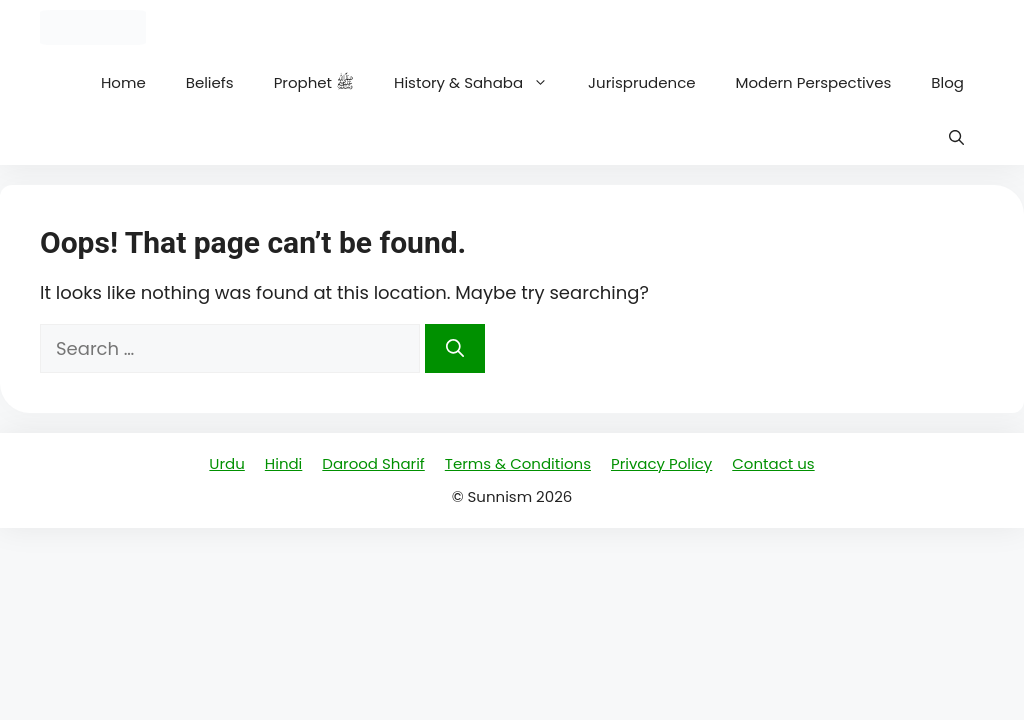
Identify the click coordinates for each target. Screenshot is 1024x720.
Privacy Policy (661, 463)
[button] (956, 137)
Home (123, 82)
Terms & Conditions (518, 463)
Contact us (773, 463)
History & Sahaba (481, 82)
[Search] (455, 348)
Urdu (226, 463)
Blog (947, 82)
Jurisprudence (641, 82)
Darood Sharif (373, 463)
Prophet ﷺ (314, 82)
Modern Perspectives (814, 82)
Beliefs (210, 82)
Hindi (284, 463)
